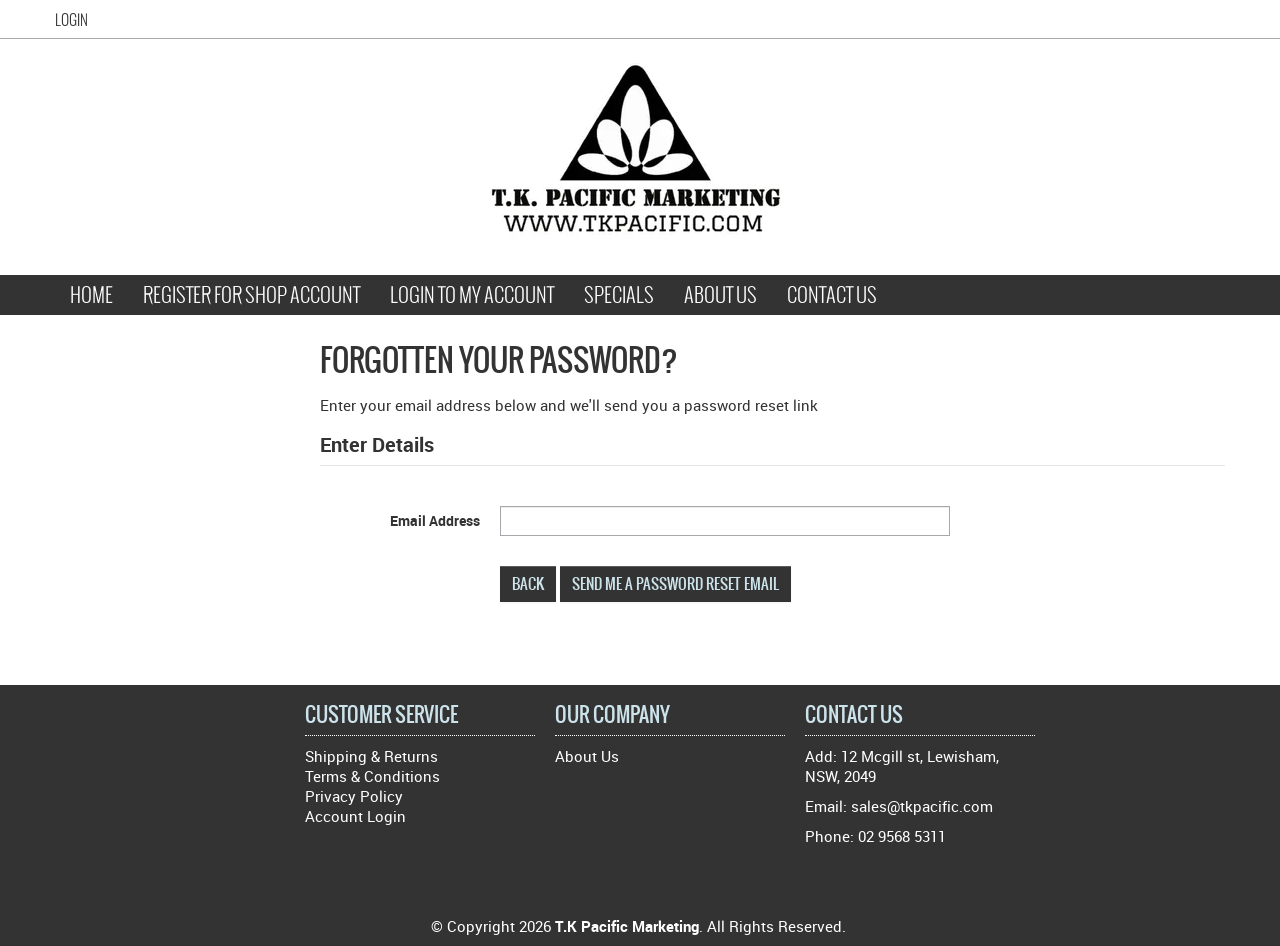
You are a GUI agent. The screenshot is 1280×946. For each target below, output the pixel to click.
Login (71, 20)
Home (91, 295)
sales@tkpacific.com (922, 806)
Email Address (435, 520)
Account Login (355, 816)
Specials (619, 295)
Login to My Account (472, 295)
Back (528, 583)
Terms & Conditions (372, 776)
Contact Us (832, 295)
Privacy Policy (354, 796)
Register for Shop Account (251, 295)
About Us (720, 295)
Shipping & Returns (371, 756)
